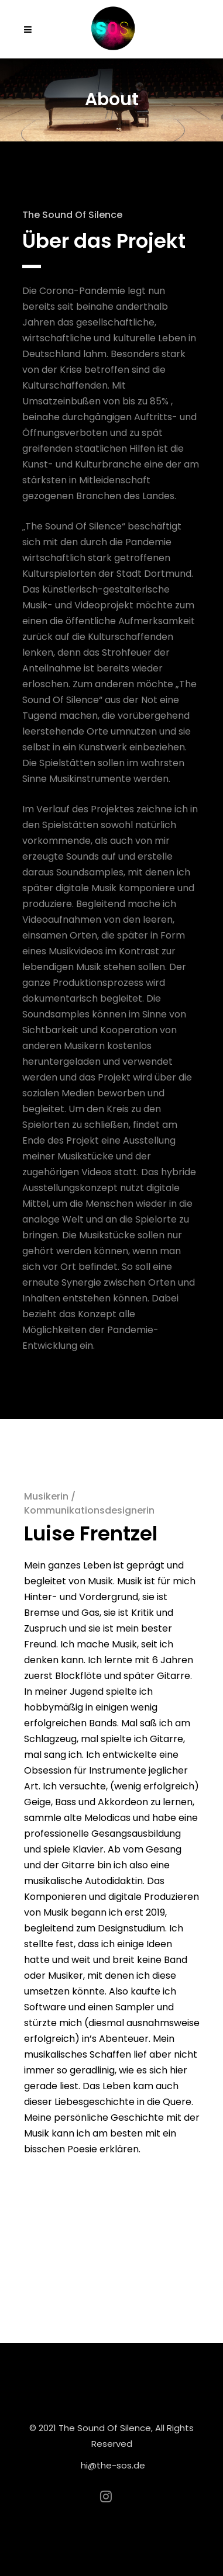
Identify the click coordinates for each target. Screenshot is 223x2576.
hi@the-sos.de (113, 2465)
